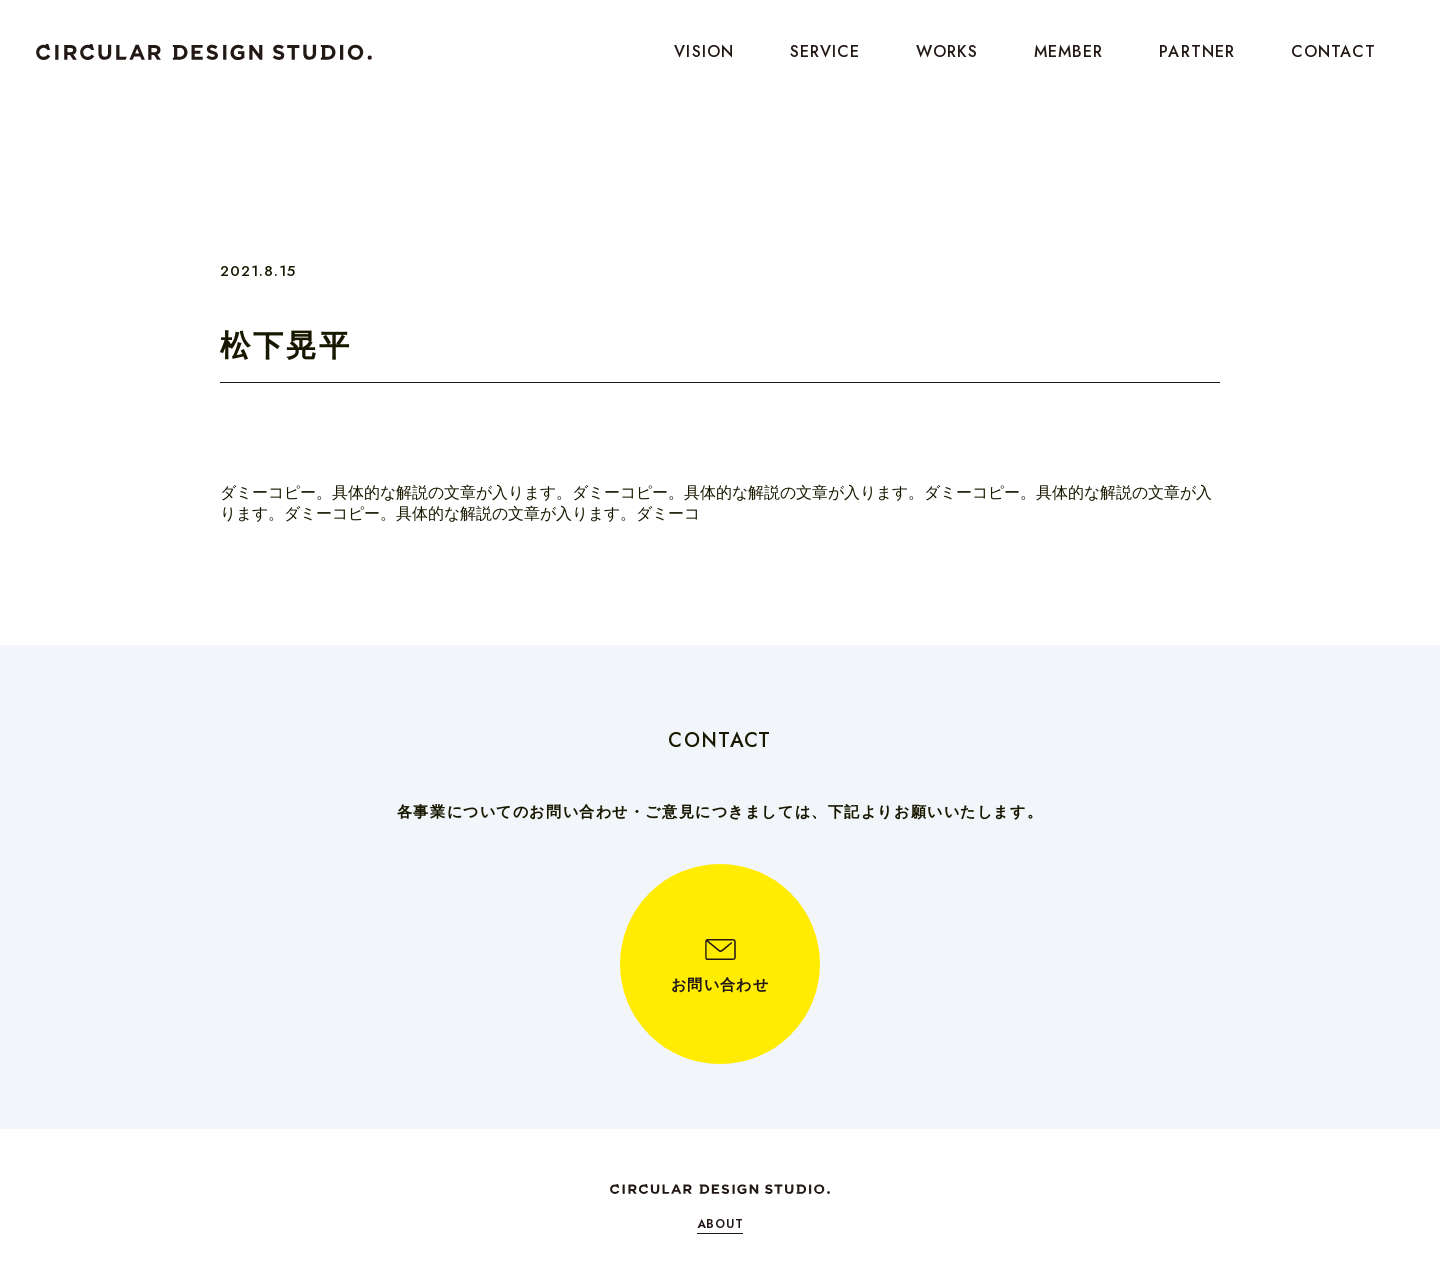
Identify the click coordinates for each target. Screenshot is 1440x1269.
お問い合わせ (720, 985)
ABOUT (720, 1224)
